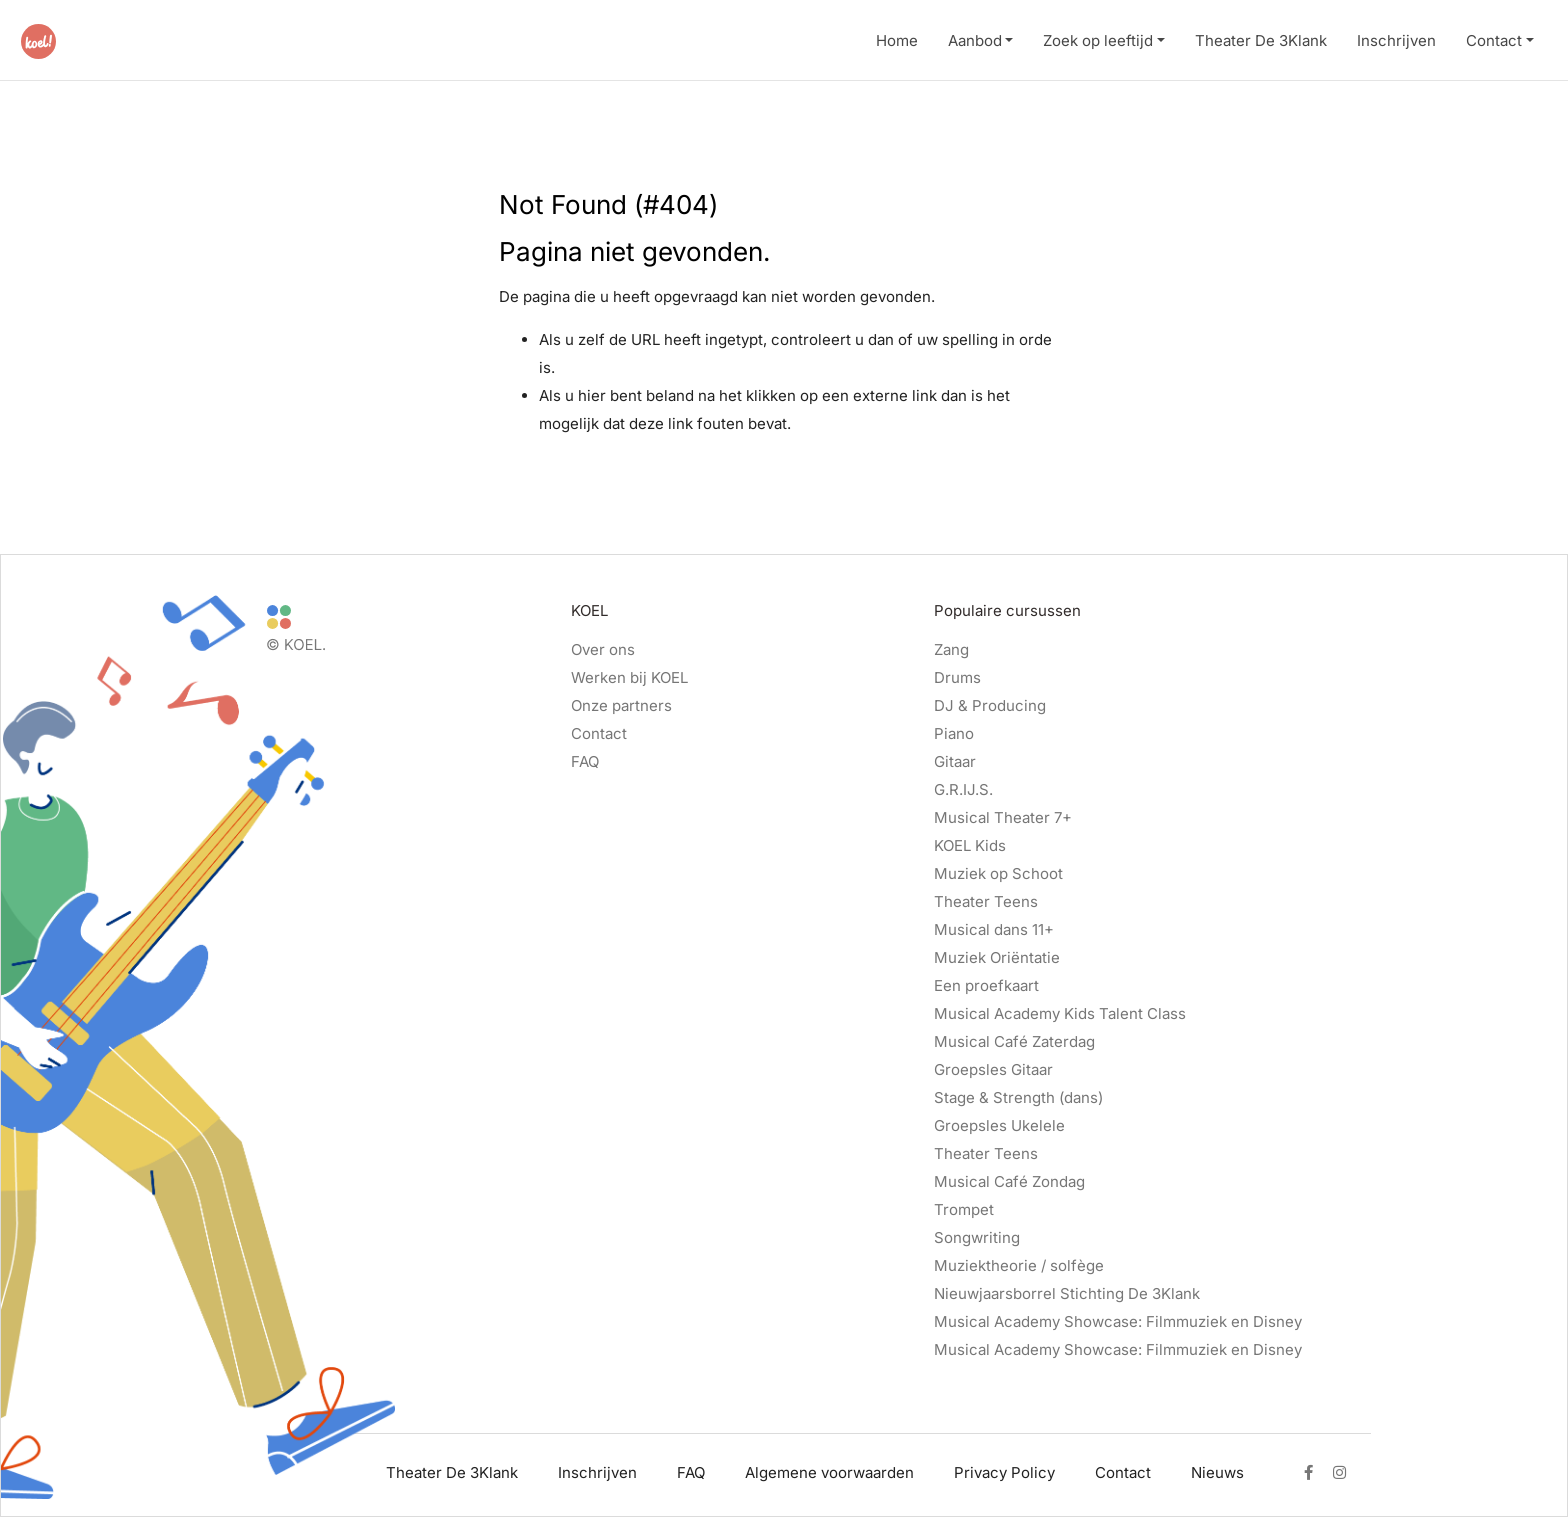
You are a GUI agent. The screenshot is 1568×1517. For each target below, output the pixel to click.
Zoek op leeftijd (1098, 40)
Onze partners (621, 705)
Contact (1494, 40)
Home (897, 40)
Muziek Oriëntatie (997, 957)
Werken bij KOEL (629, 677)
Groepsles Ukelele (999, 1125)
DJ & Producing (990, 705)
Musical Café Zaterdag (1014, 1041)
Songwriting (977, 1237)
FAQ (585, 761)
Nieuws (1217, 1472)
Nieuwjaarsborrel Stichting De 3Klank (1067, 1293)
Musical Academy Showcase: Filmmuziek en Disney (1118, 1321)
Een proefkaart (986, 985)
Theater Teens (986, 901)
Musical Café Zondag (1009, 1181)
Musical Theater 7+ (1003, 817)
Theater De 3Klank (1261, 40)
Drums (957, 677)
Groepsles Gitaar (993, 1069)
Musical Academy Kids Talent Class (1060, 1013)
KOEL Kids (970, 845)
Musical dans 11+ (994, 929)
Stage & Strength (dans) (1018, 1097)
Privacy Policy (1004, 1472)
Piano (954, 733)
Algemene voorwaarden (829, 1472)
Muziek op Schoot (998, 873)
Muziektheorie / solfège (1019, 1265)
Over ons (603, 649)
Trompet (964, 1209)
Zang (951, 649)
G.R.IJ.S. (963, 789)
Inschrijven (1396, 40)
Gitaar (955, 761)
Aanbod (975, 40)
